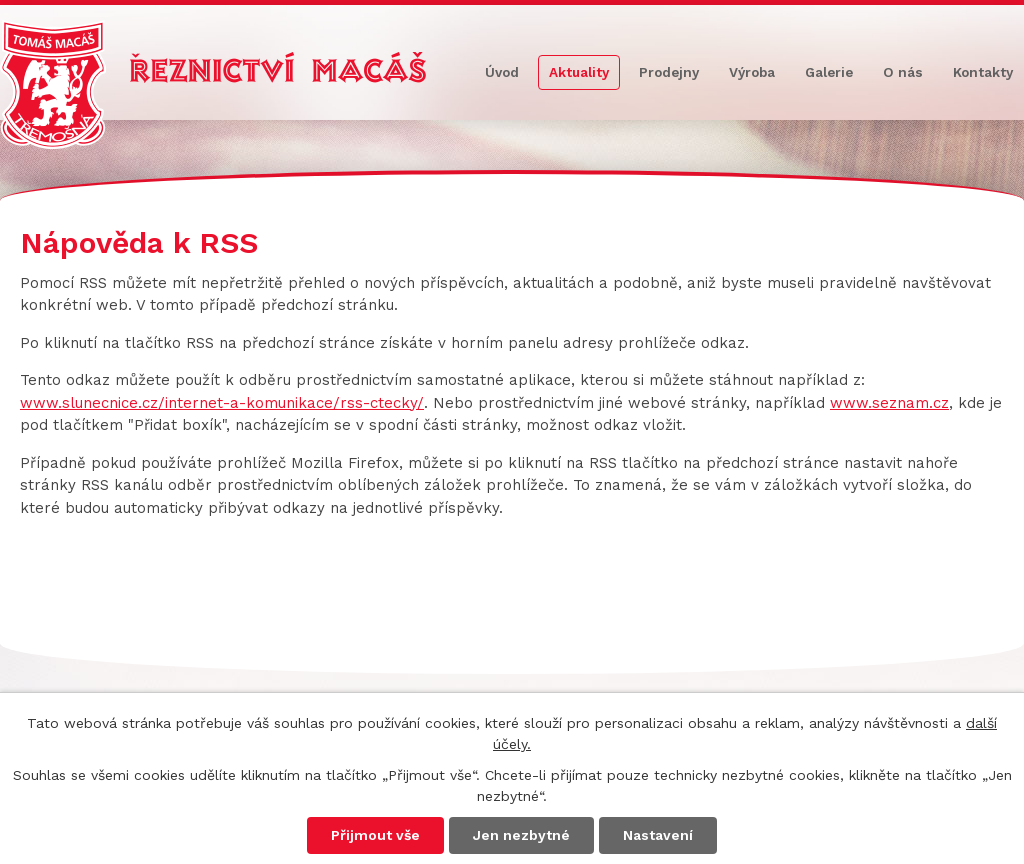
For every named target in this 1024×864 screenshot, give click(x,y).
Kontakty (983, 72)
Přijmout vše (375, 835)
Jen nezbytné (521, 835)
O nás (903, 72)
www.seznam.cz (889, 403)
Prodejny (669, 72)
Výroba (752, 72)
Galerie (829, 72)
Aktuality (579, 72)
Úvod (502, 72)
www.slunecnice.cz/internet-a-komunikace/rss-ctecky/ (222, 403)
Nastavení (658, 835)
